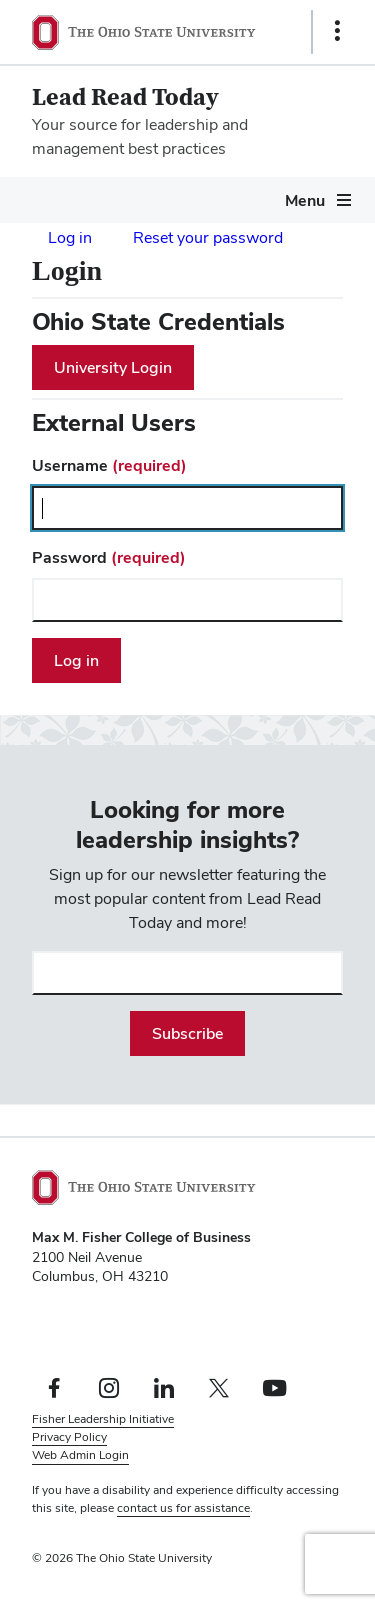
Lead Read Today (125, 97)
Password (109, 557)
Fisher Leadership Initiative (103, 1419)
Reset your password (208, 237)
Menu (305, 200)
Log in (70, 237)
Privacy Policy (69, 1437)
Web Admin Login (80, 1455)
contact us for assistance (183, 1508)
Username (109, 465)
